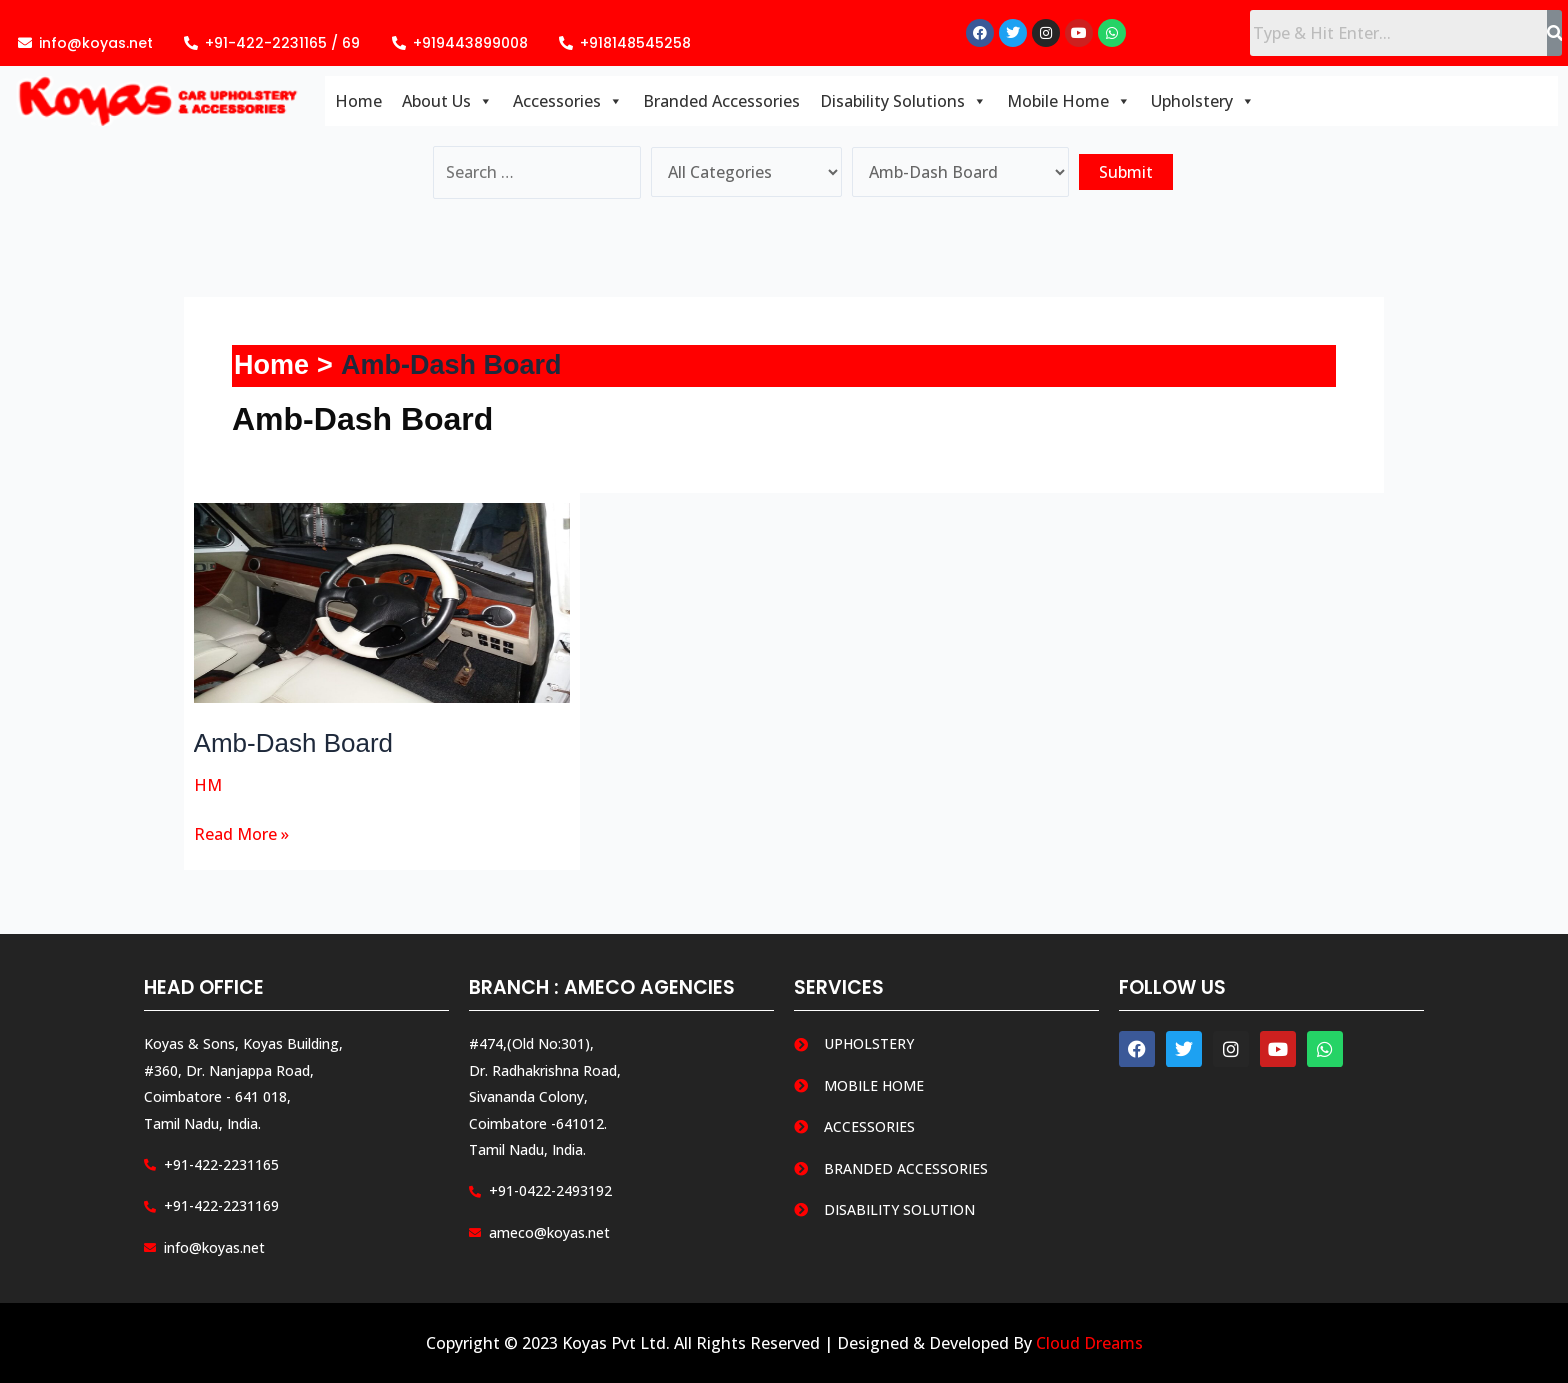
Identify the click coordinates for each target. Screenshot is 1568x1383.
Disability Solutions (903, 101)
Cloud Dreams (1089, 1343)
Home (358, 101)
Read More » (241, 833)
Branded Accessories (721, 101)
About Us (447, 101)
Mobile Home (1069, 101)
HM (208, 785)
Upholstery (1203, 101)
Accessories (568, 101)
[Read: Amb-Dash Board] (382, 601)
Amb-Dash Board (293, 743)
